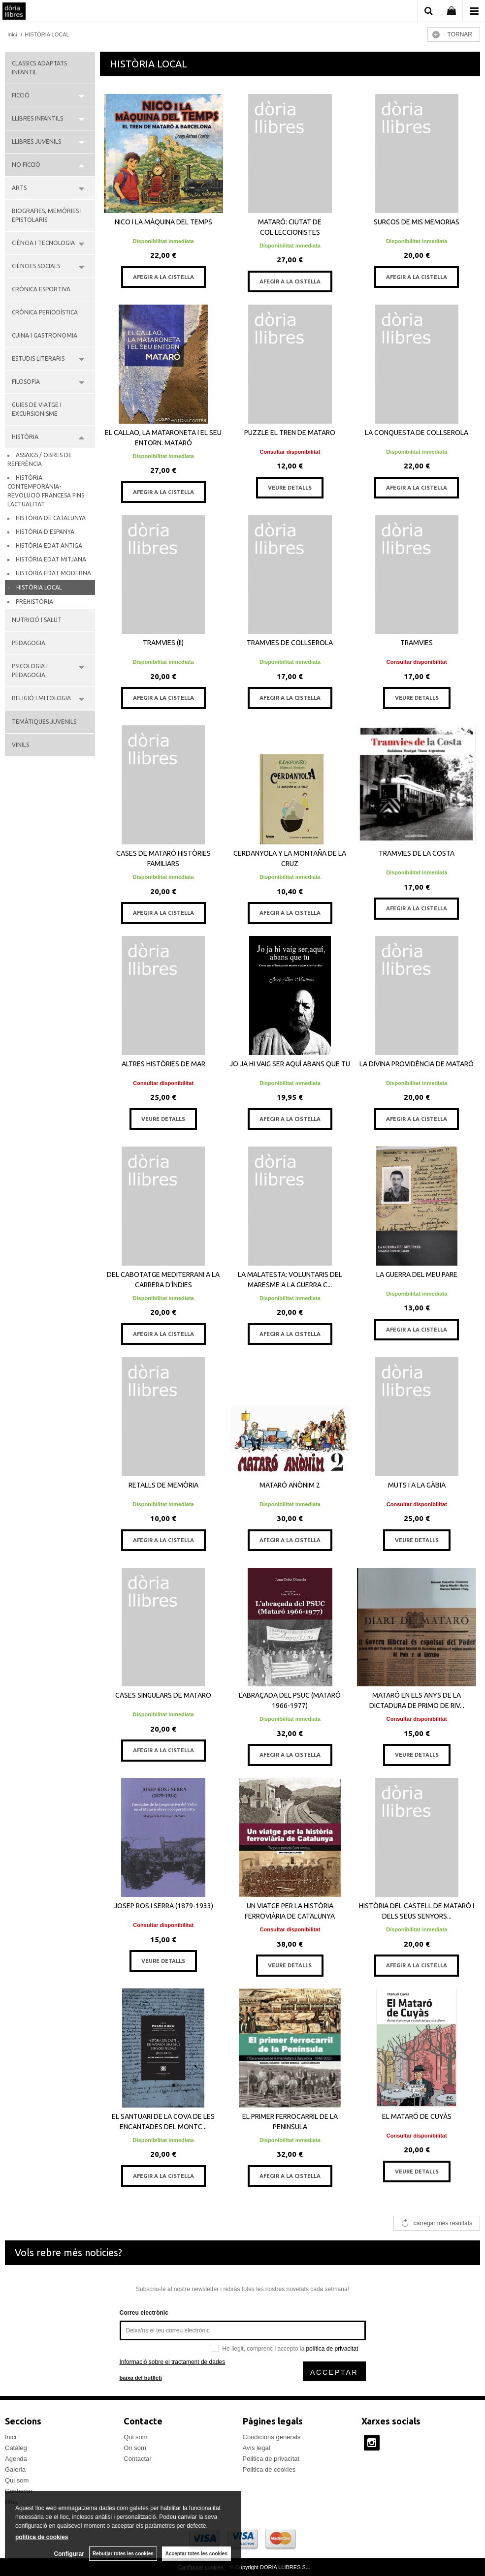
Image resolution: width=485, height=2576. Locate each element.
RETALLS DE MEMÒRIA (163, 1485)
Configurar (69, 2553)
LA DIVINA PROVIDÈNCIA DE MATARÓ (416, 1064)
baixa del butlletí (141, 2378)
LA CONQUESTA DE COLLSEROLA (416, 432)
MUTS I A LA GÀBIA (417, 1485)
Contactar (137, 2458)
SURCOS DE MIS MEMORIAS (416, 222)
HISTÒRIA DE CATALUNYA (51, 518)
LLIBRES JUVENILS (36, 141)
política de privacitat (332, 2348)
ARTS (19, 188)
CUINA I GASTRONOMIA (44, 335)
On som (135, 2448)
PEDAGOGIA (28, 643)
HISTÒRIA (25, 437)
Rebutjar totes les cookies (123, 2553)
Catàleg (16, 2448)
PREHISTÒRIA (34, 601)
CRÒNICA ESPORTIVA (41, 289)
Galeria (15, 2469)
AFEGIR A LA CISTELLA (163, 277)
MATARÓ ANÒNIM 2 (289, 1485)
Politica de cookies (269, 2469)
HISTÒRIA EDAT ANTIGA (49, 545)
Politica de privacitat (271, 2458)
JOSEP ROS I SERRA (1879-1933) (163, 1906)
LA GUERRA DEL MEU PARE (416, 1274)
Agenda (16, 2458)
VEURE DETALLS (290, 488)
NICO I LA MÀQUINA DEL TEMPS (163, 222)
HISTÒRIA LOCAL (39, 587)
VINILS (20, 745)
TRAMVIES (416, 643)
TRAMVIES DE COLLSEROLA (290, 643)
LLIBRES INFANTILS (37, 118)
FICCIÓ (21, 95)
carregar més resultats (443, 2223)
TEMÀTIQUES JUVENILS (44, 721)
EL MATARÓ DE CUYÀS (417, 2116)
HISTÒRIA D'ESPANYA (45, 531)
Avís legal (256, 2448)
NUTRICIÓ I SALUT (37, 620)
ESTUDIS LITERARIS (38, 358)
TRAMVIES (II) (163, 643)
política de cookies (41, 2537)
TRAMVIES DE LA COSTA (416, 853)
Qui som (17, 2480)
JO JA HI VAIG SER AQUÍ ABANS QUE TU (289, 1064)
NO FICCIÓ (26, 164)
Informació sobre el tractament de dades (173, 2362)
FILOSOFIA (26, 381)
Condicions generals (272, 2437)
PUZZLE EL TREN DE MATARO (289, 432)
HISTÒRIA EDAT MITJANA (51, 559)
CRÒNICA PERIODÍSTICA (45, 312)
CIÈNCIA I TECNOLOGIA (43, 243)
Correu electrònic (144, 2312)
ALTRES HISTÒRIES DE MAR (163, 1064)
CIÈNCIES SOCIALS (36, 266)
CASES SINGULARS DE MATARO (163, 1695)
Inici (10, 2437)
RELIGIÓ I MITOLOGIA (41, 698)
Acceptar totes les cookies (196, 2553)
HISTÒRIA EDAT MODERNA (53, 573)
